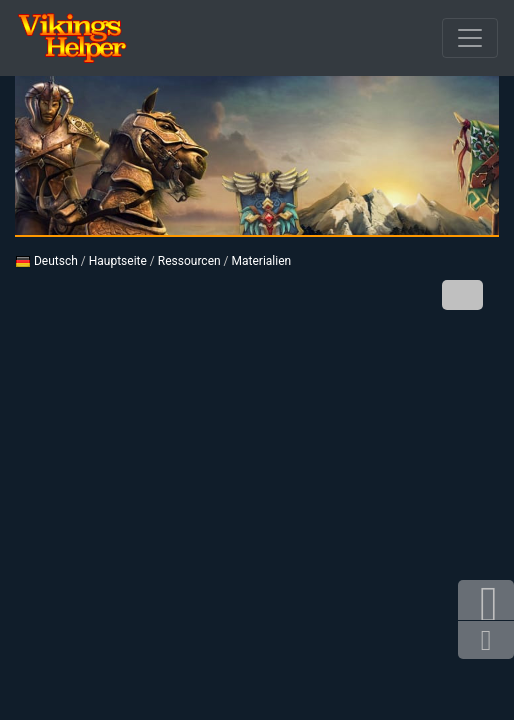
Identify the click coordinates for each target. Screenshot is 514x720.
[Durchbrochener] (470, 38)
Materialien (262, 261)
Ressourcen (189, 261)
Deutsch (46, 261)
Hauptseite (118, 261)
